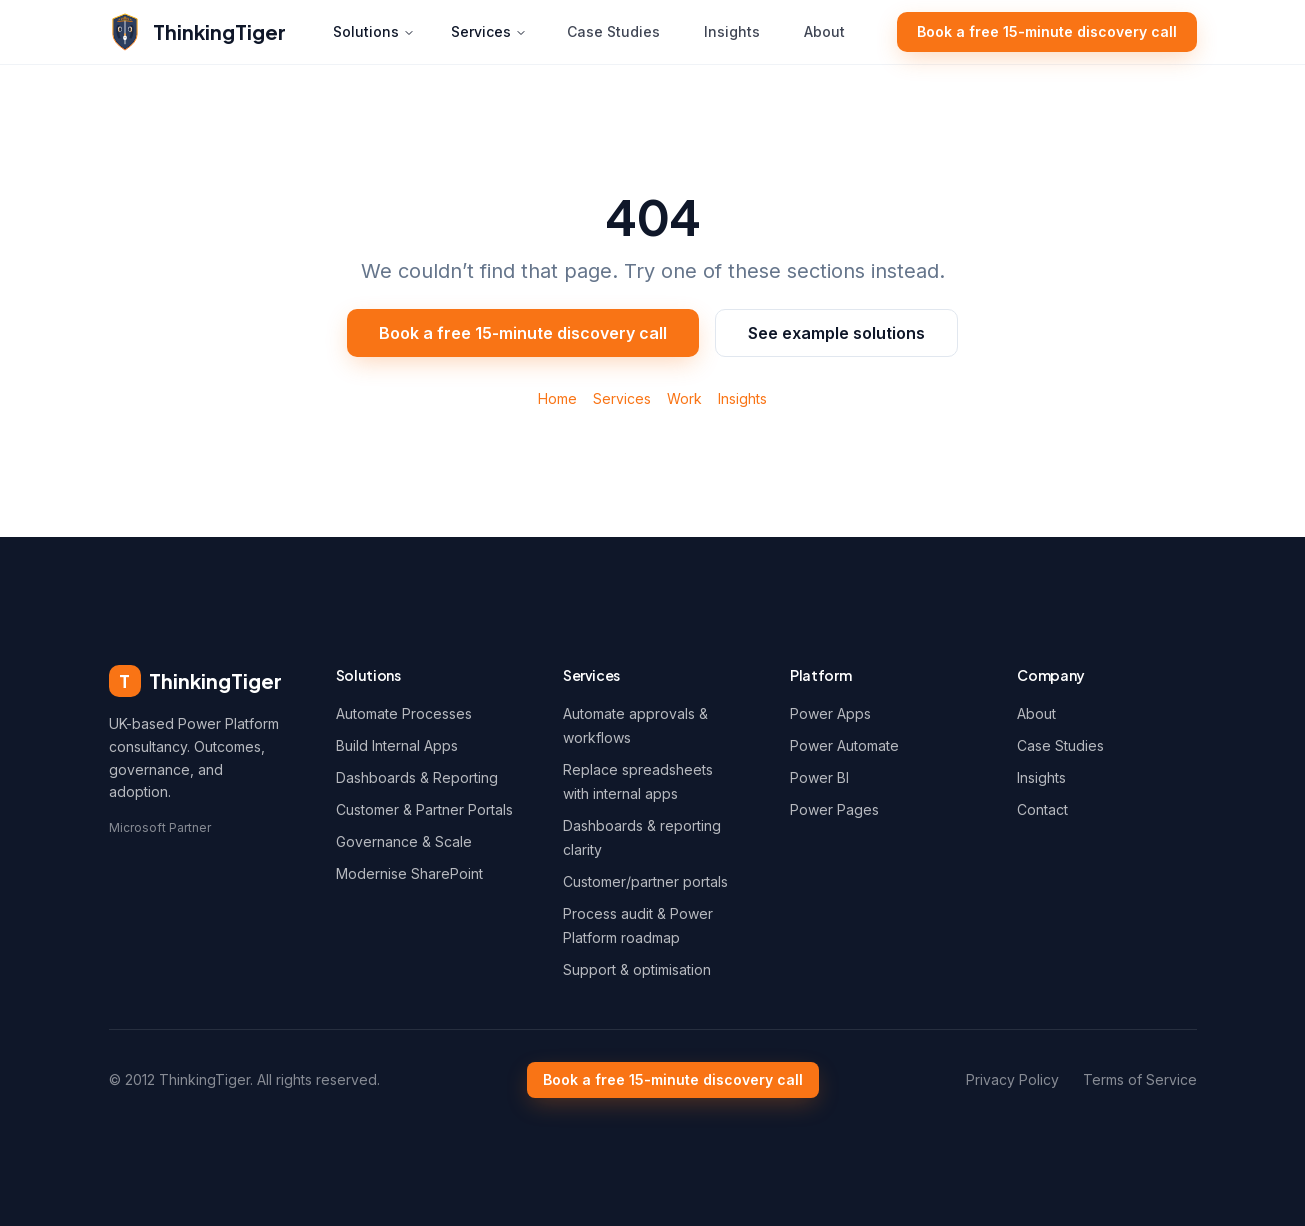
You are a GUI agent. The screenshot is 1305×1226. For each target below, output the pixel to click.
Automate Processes (404, 713)
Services (489, 31)
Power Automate (844, 745)
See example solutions (836, 333)
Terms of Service (1140, 1079)
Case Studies (613, 31)
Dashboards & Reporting (417, 777)
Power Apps (830, 713)
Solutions (374, 31)
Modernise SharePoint (409, 873)
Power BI (819, 777)
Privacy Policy (1012, 1079)
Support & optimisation (637, 969)
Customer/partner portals (645, 881)
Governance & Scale (404, 841)
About (824, 31)
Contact (1042, 809)
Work (684, 398)
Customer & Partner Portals (424, 809)
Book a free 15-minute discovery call (1047, 31)
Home (557, 398)
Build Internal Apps (397, 745)
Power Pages (834, 809)
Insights (732, 31)
